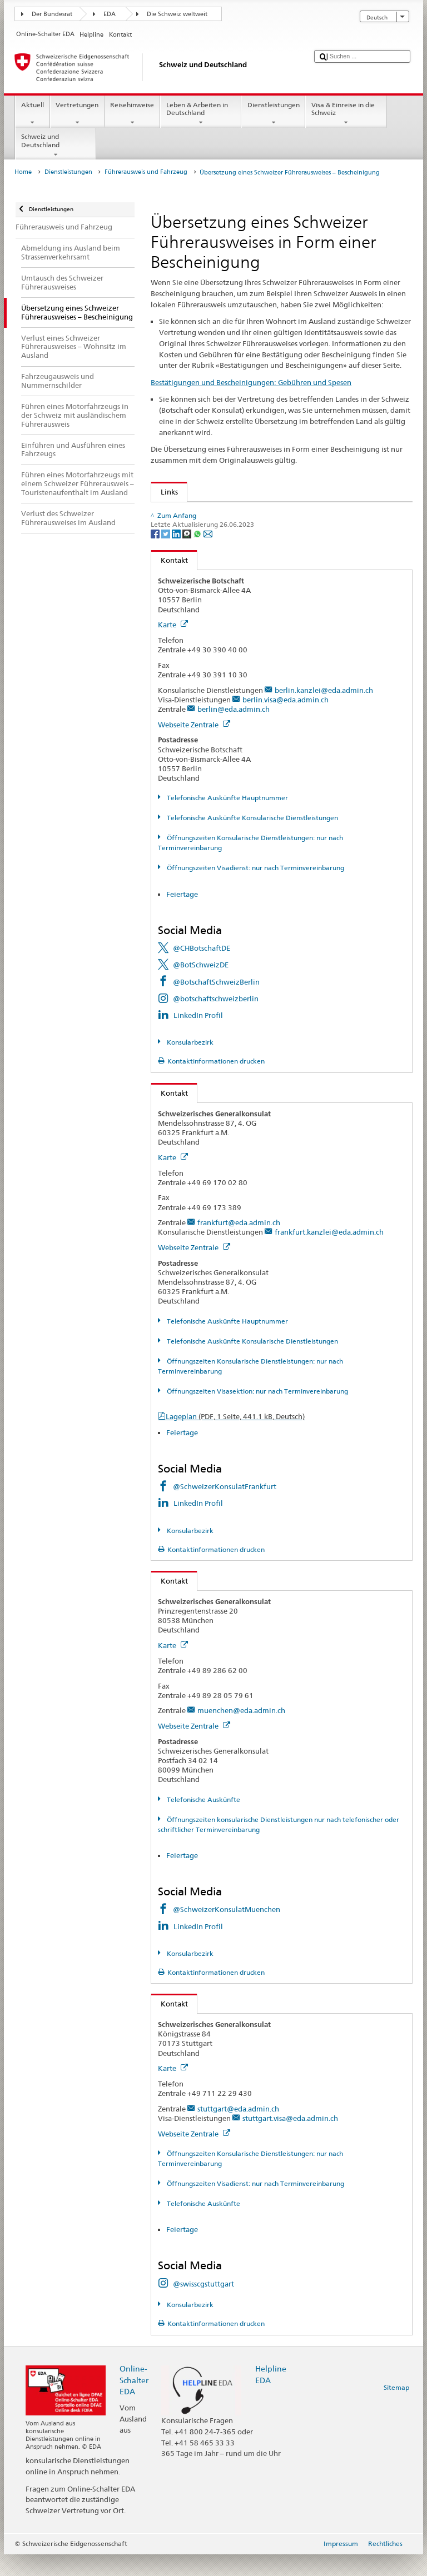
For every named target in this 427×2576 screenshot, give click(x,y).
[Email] (207, 556)
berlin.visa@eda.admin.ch (285, 721)
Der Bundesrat (52, 14)
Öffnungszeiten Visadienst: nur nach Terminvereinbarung (254, 889)
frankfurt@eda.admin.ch (238, 1244)
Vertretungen (77, 114)
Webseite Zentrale (194, 746)
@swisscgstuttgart (203, 2305)
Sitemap (396, 2409)
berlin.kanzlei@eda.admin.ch (324, 711)
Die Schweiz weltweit (177, 14)
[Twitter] (166, 556)
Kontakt (169, 581)
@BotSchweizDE (201, 986)
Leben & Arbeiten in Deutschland (201, 114)
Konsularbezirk (189, 1064)
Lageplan (235, 1438)
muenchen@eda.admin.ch (241, 1732)
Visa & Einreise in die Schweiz (346, 114)
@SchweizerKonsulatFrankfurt (224, 1508)
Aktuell (32, 114)
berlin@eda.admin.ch (233, 730)
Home (23, 172)
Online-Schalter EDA (134, 2402)
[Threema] (187, 556)
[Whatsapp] (198, 556)
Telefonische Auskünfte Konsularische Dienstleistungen (251, 839)
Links (164, 491)
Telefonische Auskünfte (202, 1821)
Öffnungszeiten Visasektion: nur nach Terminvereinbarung (256, 1413)
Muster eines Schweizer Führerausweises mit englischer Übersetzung (277, 512)
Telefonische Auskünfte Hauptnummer (226, 819)
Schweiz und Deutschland (56, 145)
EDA (109, 14)
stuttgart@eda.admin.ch (238, 2130)
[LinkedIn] (177, 556)
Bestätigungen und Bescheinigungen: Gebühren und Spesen (251, 382)
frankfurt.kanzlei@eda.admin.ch (329, 1254)
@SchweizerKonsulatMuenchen (226, 1931)
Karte (173, 646)
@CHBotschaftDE (201, 969)
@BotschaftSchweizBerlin (216, 1003)
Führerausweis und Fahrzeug (146, 172)
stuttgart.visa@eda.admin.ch (290, 2139)
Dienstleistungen (273, 114)
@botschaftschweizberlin (216, 1020)
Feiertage (182, 915)
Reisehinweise (132, 114)
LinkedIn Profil (198, 1037)
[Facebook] (156, 556)
